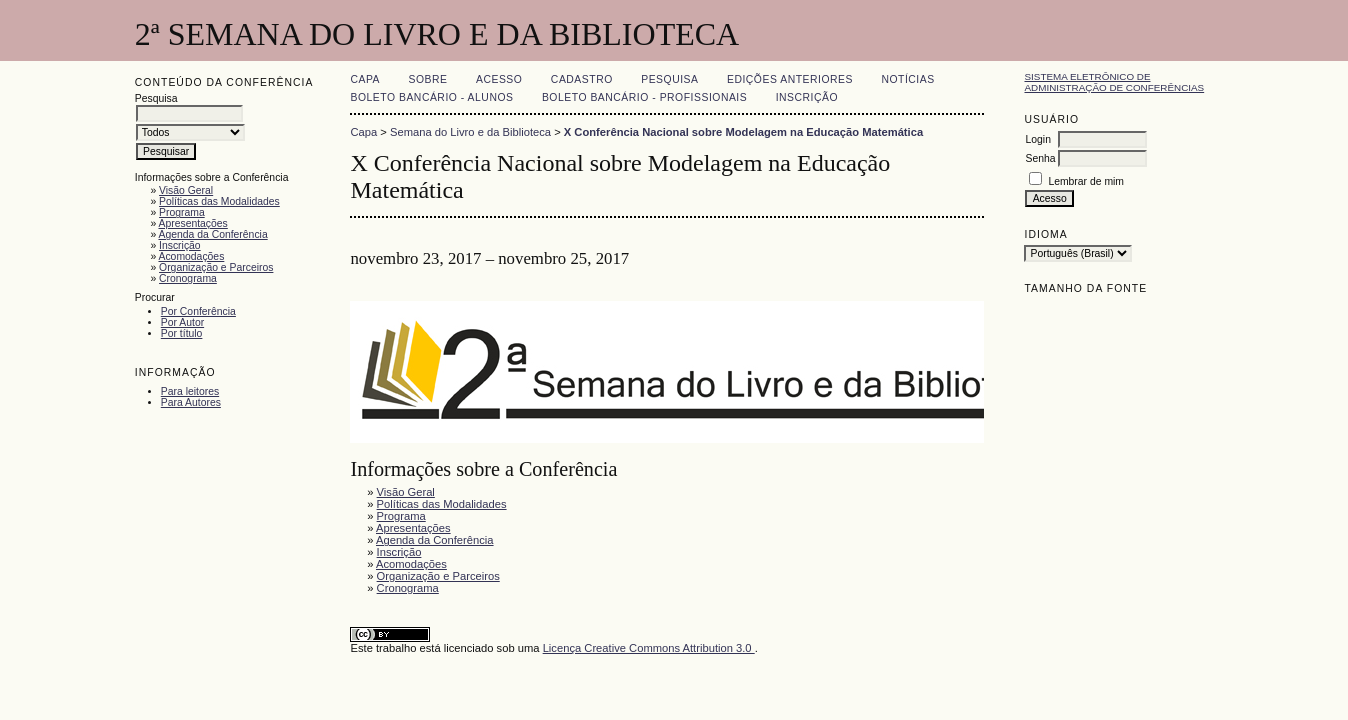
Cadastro (582, 79)
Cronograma (188, 278)
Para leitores (190, 391)
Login (1037, 139)
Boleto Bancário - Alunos (431, 97)
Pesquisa (669, 79)
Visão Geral (186, 190)
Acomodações (191, 256)
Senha (1040, 158)
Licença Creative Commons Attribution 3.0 (649, 648)
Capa (365, 79)
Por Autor (182, 322)
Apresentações (192, 223)
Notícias (907, 79)
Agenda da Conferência (212, 234)
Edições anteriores (790, 79)
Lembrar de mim (1086, 181)
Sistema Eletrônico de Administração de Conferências (1114, 82)
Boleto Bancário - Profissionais (644, 97)
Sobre (428, 79)
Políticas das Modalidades (219, 201)
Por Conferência (198, 311)
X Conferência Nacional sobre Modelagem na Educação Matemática (743, 132)
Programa (182, 212)
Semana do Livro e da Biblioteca (470, 132)
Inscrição (180, 245)
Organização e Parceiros (216, 267)
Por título (182, 333)
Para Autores (191, 402)
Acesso (499, 79)
